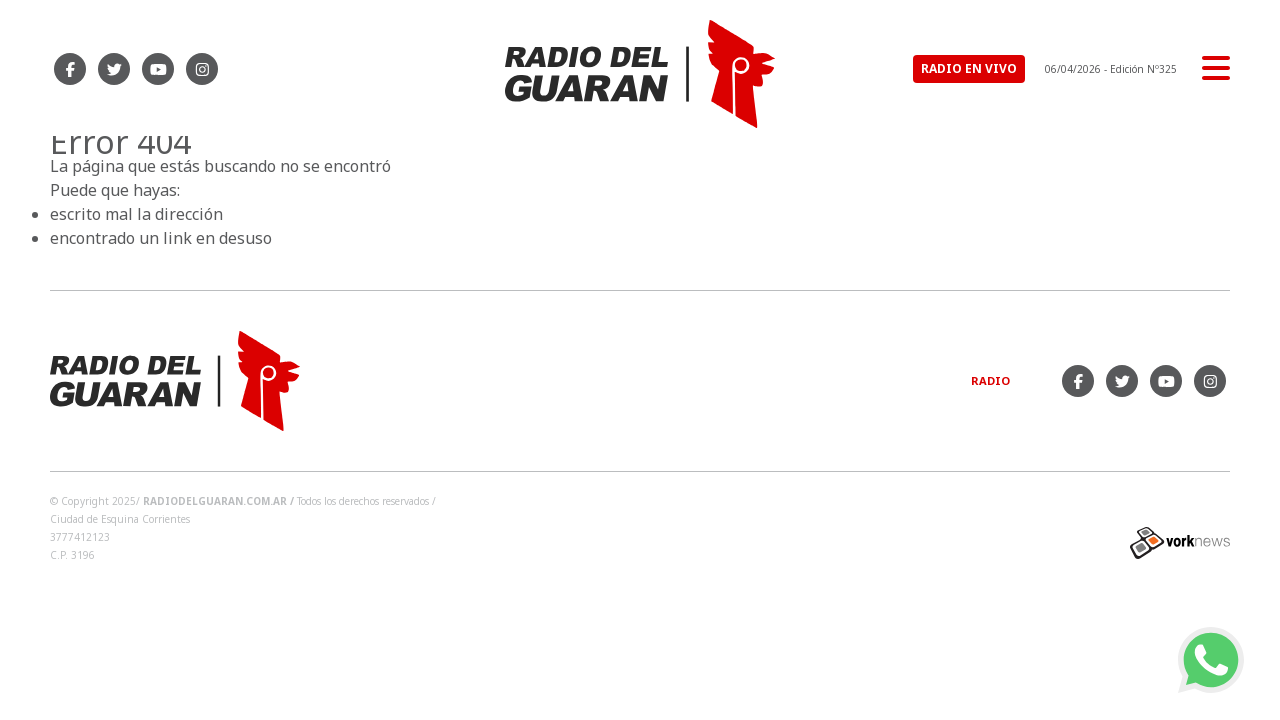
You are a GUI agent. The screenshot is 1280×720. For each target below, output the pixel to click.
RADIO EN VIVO (969, 68)
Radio (990, 380)
